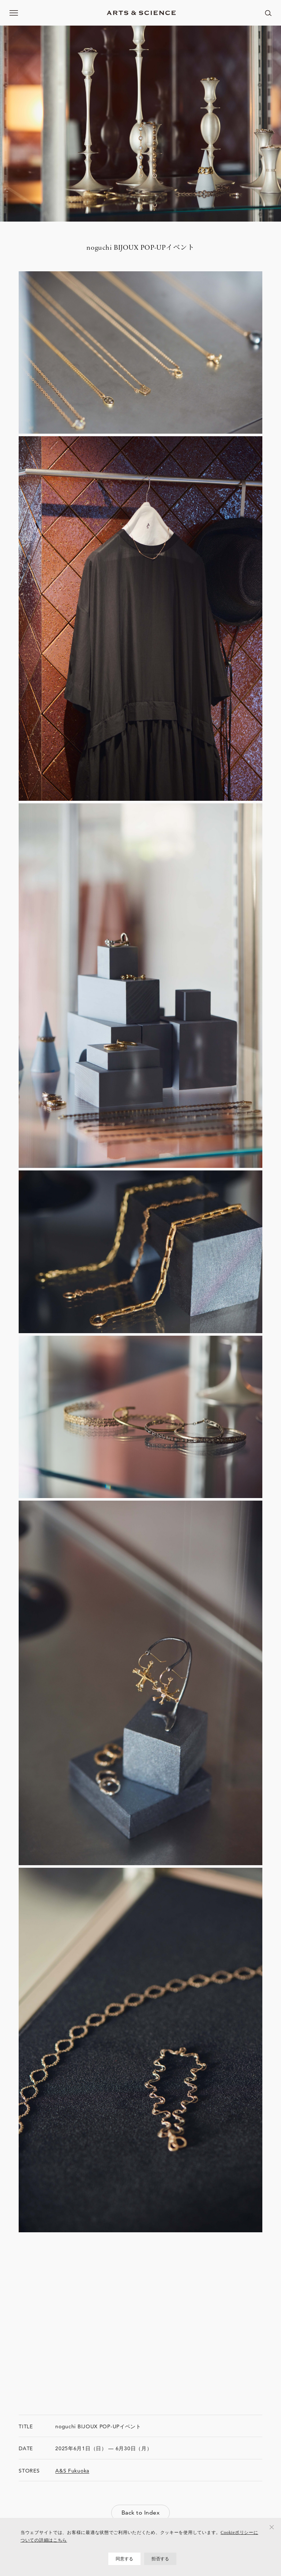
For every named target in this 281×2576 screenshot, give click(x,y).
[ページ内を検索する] (268, 12)
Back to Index (140, 2512)
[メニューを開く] (14, 12)
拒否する (160, 2558)
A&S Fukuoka (72, 2470)
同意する (125, 2558)
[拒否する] (272, 2527)
